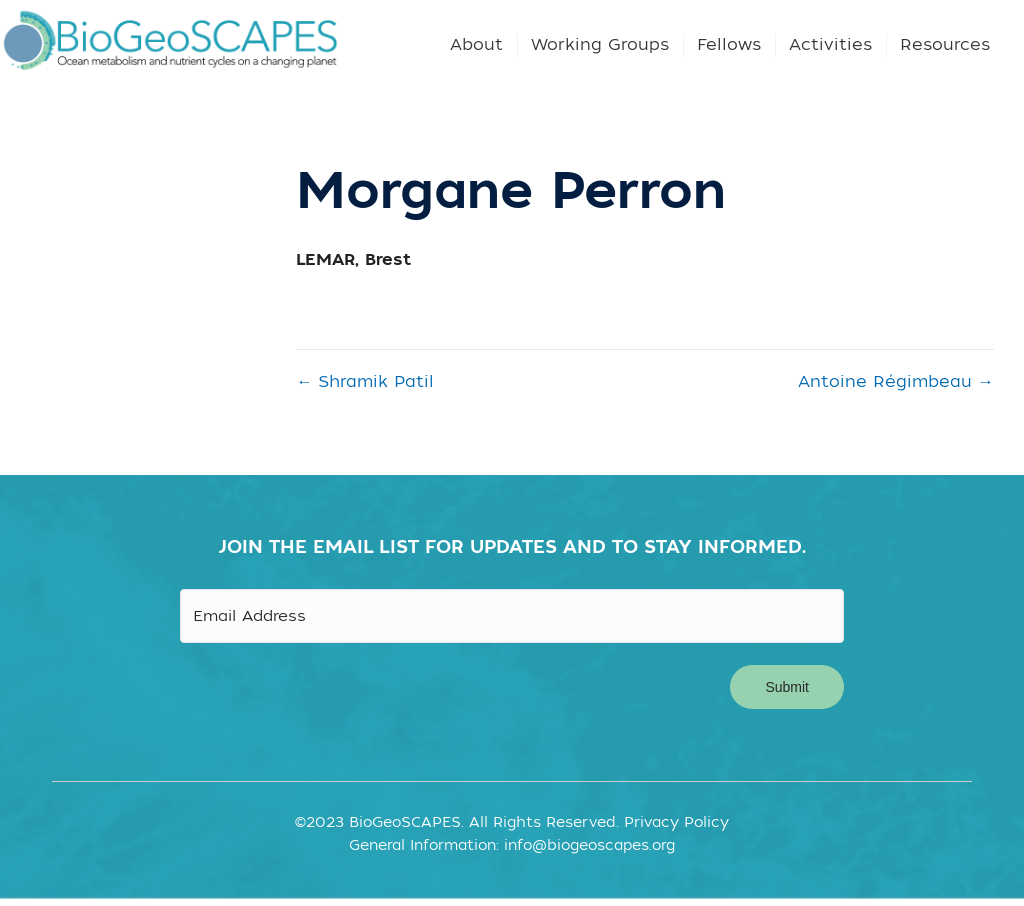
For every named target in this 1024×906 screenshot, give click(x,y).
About (476, 45)
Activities (830, 45)
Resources (945, 45)
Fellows (729, 45)
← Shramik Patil (365, 382)
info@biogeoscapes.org (589, 838)
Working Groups (600, 45)
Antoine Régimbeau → (896, 382)
